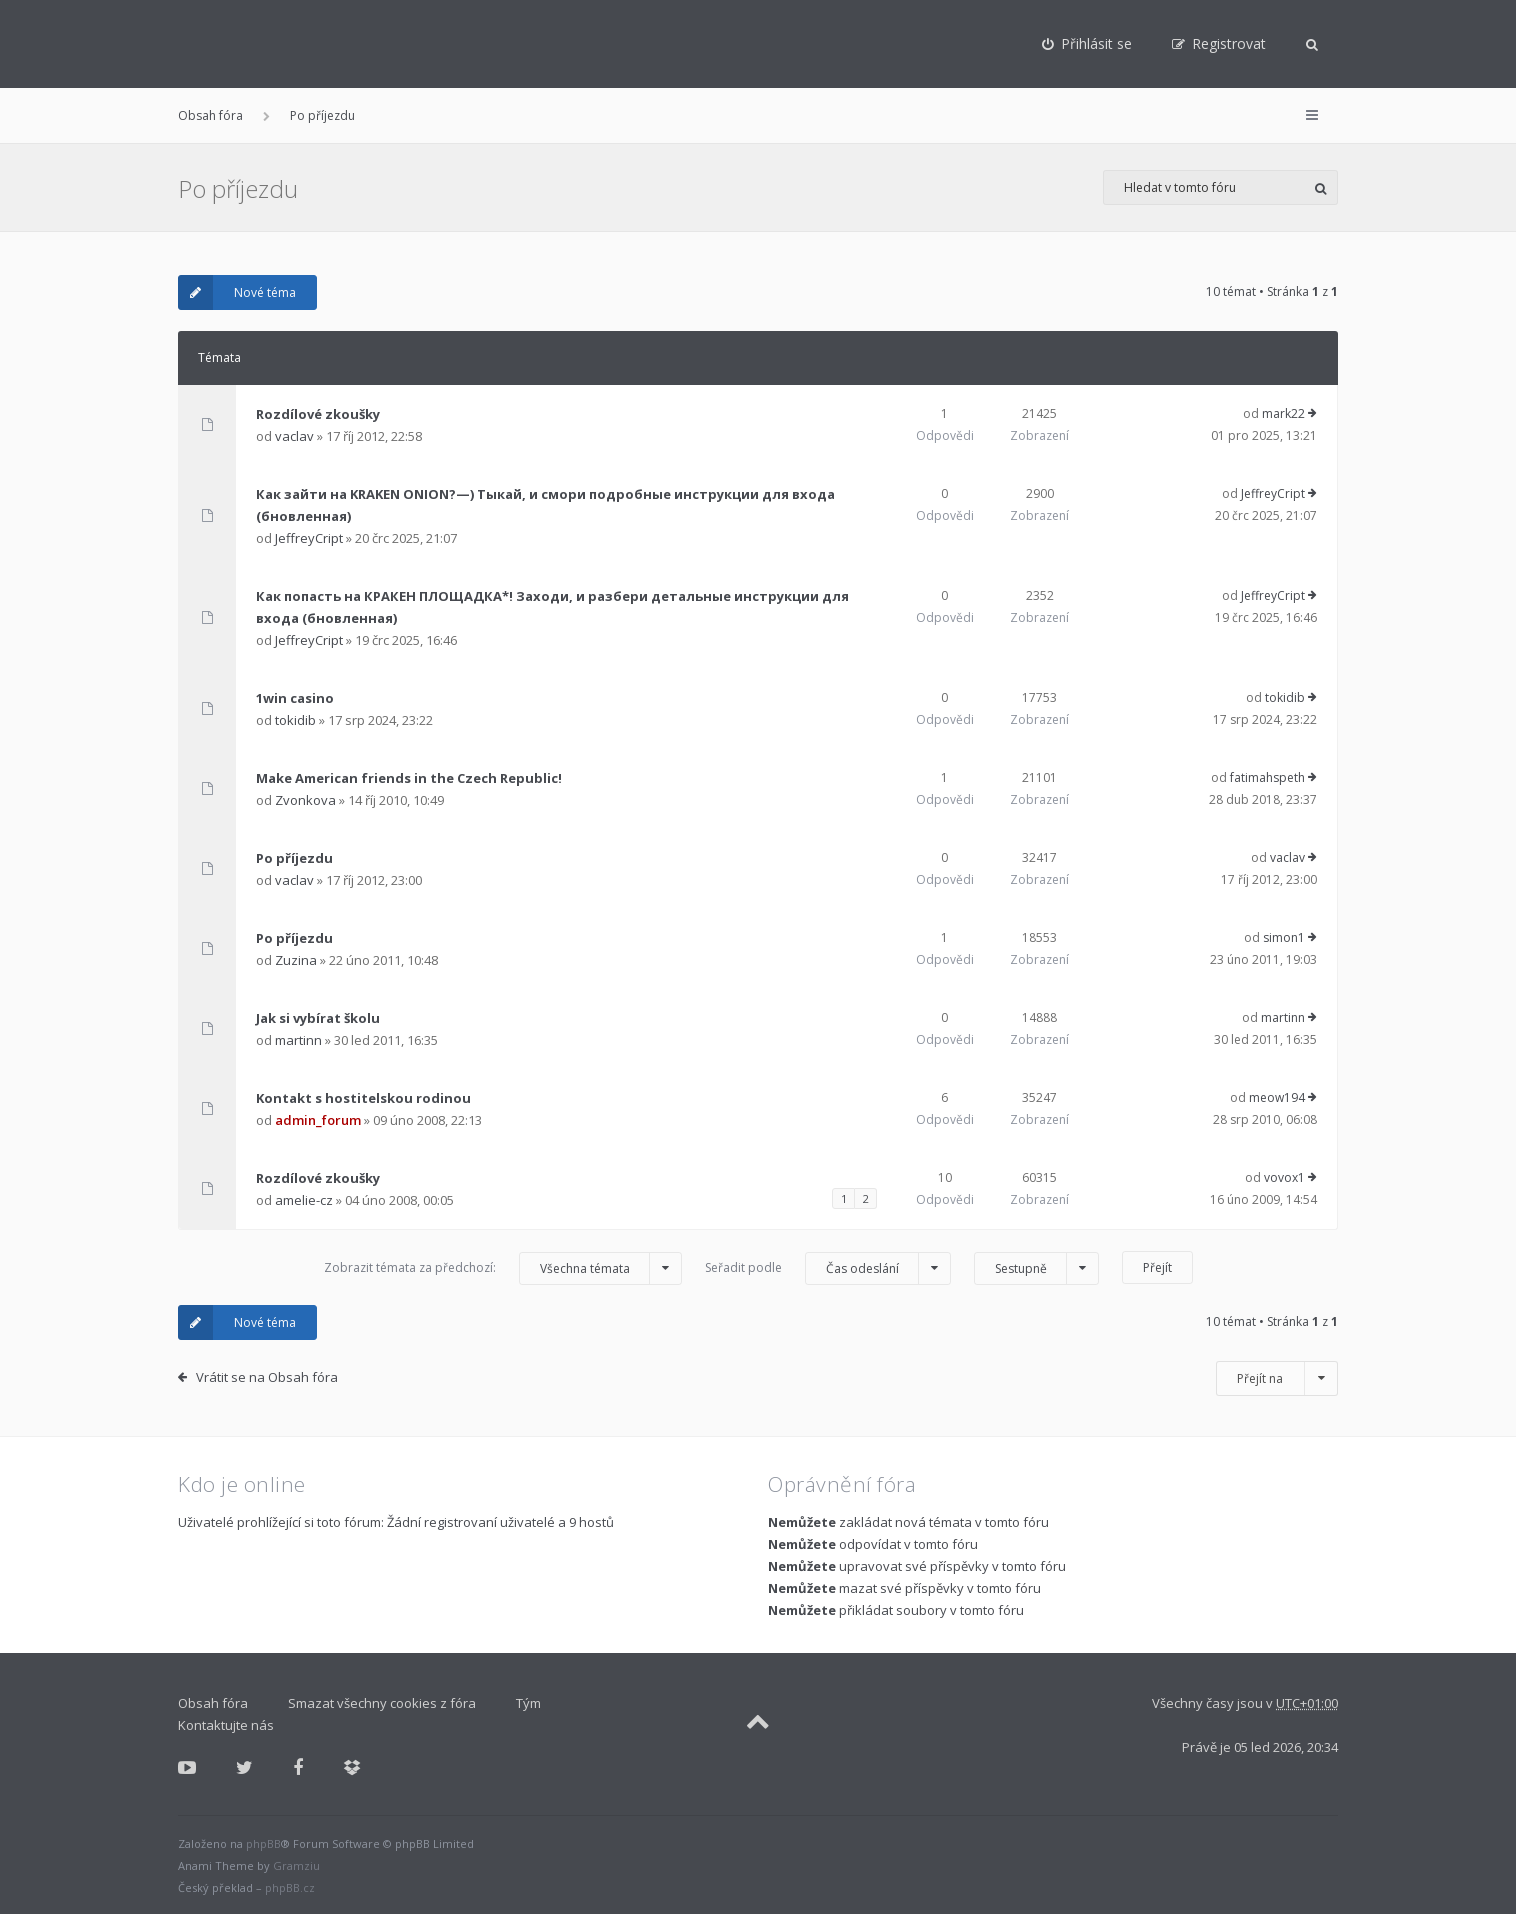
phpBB (263, 1843)
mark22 (1283, 413)
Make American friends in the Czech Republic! (409, 778)
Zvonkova (305, 800)
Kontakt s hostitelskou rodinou (363, 1098)
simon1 (1284, 937)
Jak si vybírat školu (318, 1018)
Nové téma (237, 292)
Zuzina (296, 960)
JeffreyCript (309, 538)
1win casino (295, 698)
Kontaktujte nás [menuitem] (226, 1725)
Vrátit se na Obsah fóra (267, 1377)
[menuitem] (1087, 44)
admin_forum (318, 1120)
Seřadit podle (828, 1268)
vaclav (294, 436)
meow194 (1277, 1097)
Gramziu (296, 1865)
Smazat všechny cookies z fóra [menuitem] (382, 1703)
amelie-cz (304, 1200)
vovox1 (1284, 1177)
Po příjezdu (322, 115)
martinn (298, 1040)
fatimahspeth (1267, 777)
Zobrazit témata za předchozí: (503, 1268)
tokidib (295, 720)
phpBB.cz (290, 1887)
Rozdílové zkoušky (318, 414)
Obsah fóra (210, 115)
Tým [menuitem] (528, 1703)
